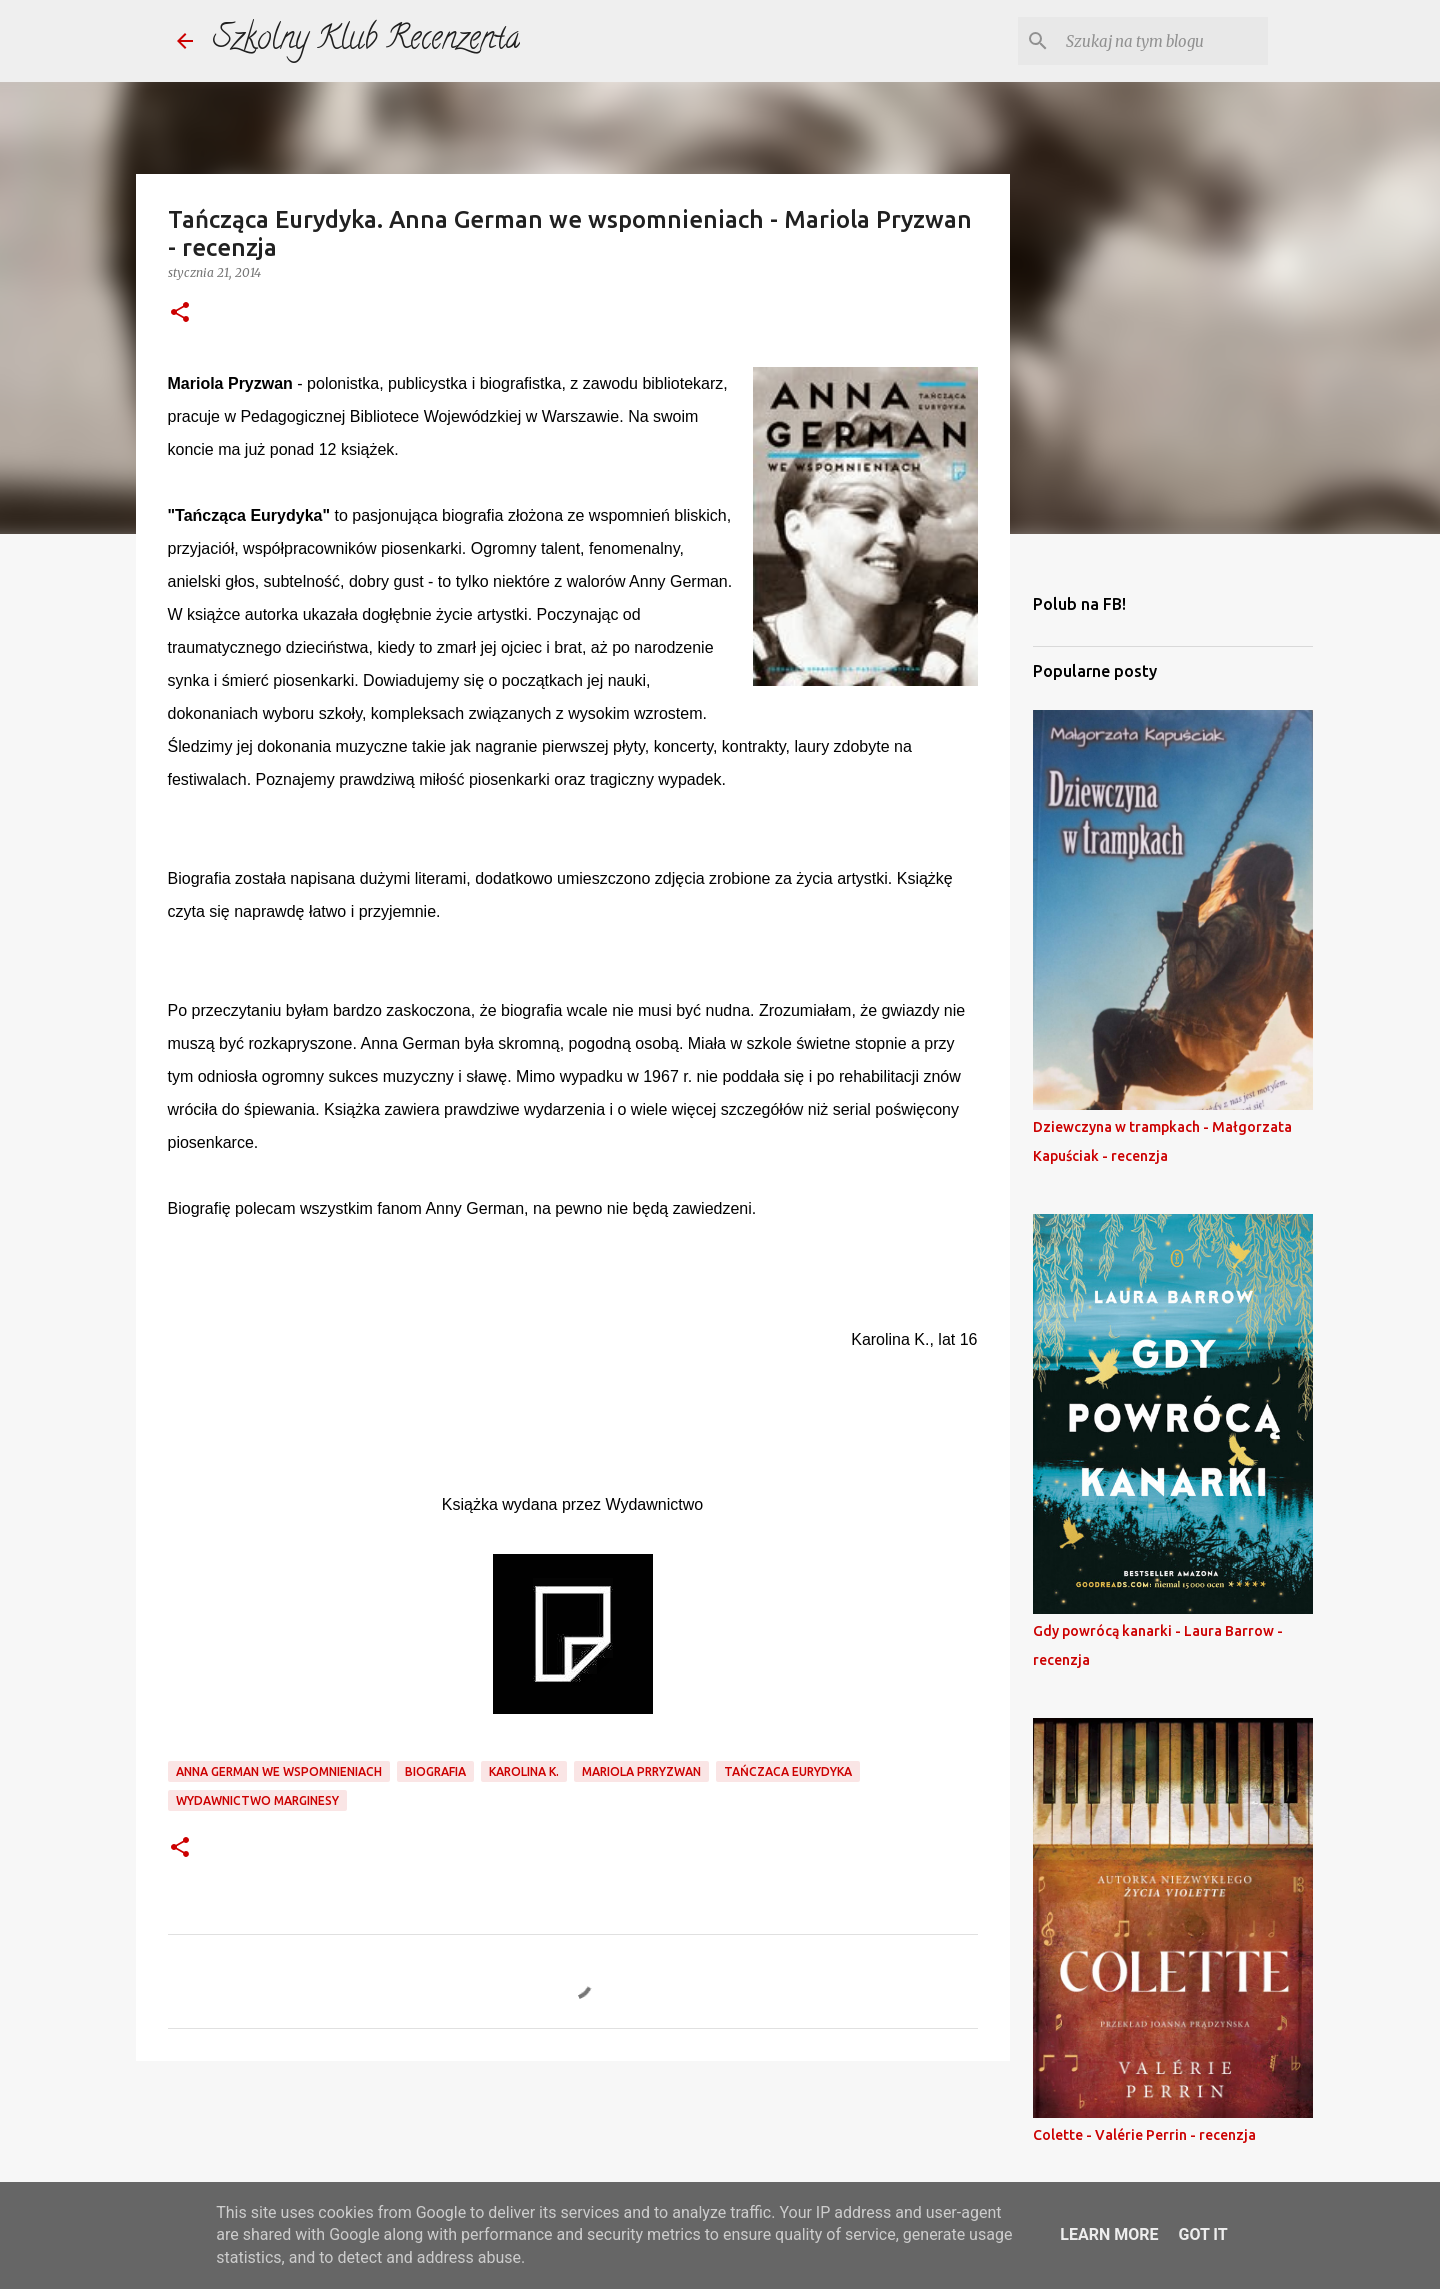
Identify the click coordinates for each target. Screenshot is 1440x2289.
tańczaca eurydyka (788, 1771)
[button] (180, 313)
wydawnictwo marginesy (257, 1800)
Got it (1202, 2234)
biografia (435, 1771)
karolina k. (524, 1771)
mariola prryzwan (641, 1771)
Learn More (1109, 2234)
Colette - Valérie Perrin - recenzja (1144, 2135)
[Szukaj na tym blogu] (1163, 41)
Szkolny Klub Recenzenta (366, 41)
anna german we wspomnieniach (279, 1771)
